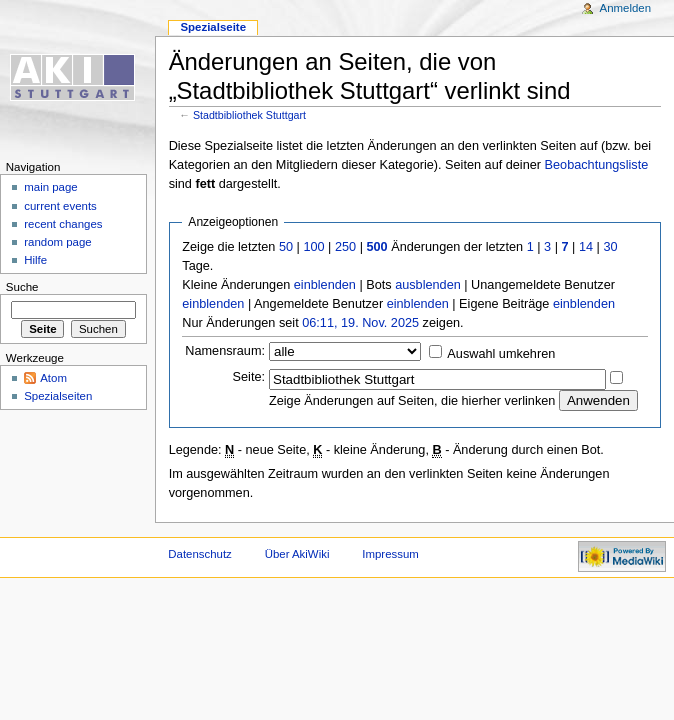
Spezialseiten (58, 396)
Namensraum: (225, 351)
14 (586, 247)
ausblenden (428, 285)
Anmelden (626, 8)
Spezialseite (213, 27)
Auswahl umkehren (501, 354)
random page (58, 242)
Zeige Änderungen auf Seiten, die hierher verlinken (412, 401)
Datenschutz (200, 554)
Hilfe (35, 260)
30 (610, 247)
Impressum (390, 554)
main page (51, 187)
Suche (22, 287)
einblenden (325, 285)
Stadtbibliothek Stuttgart (249, 115)
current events (60, 206)
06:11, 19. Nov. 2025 (360, 323)
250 (345, 247)
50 (286, 247)
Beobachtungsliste (597, 165)
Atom (53, 378)
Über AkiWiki (297, 554)
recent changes (63, 224)
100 (313, 247)
